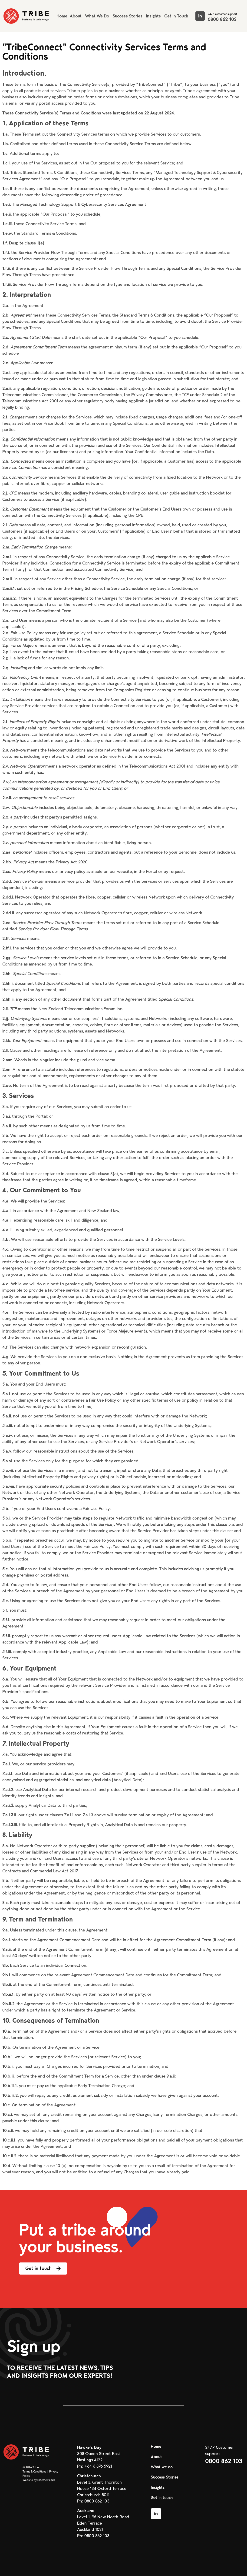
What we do (162, 2467)
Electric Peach (46, 2480)
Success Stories (166, 2477)
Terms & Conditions (34, 2471)
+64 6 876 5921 (98, 2466)
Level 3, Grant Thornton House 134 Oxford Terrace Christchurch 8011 (101, 2488)
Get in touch (162, 2498)
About (157, 2457)
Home (156, 2446)
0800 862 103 (222, 19)
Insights (158, 2487)
